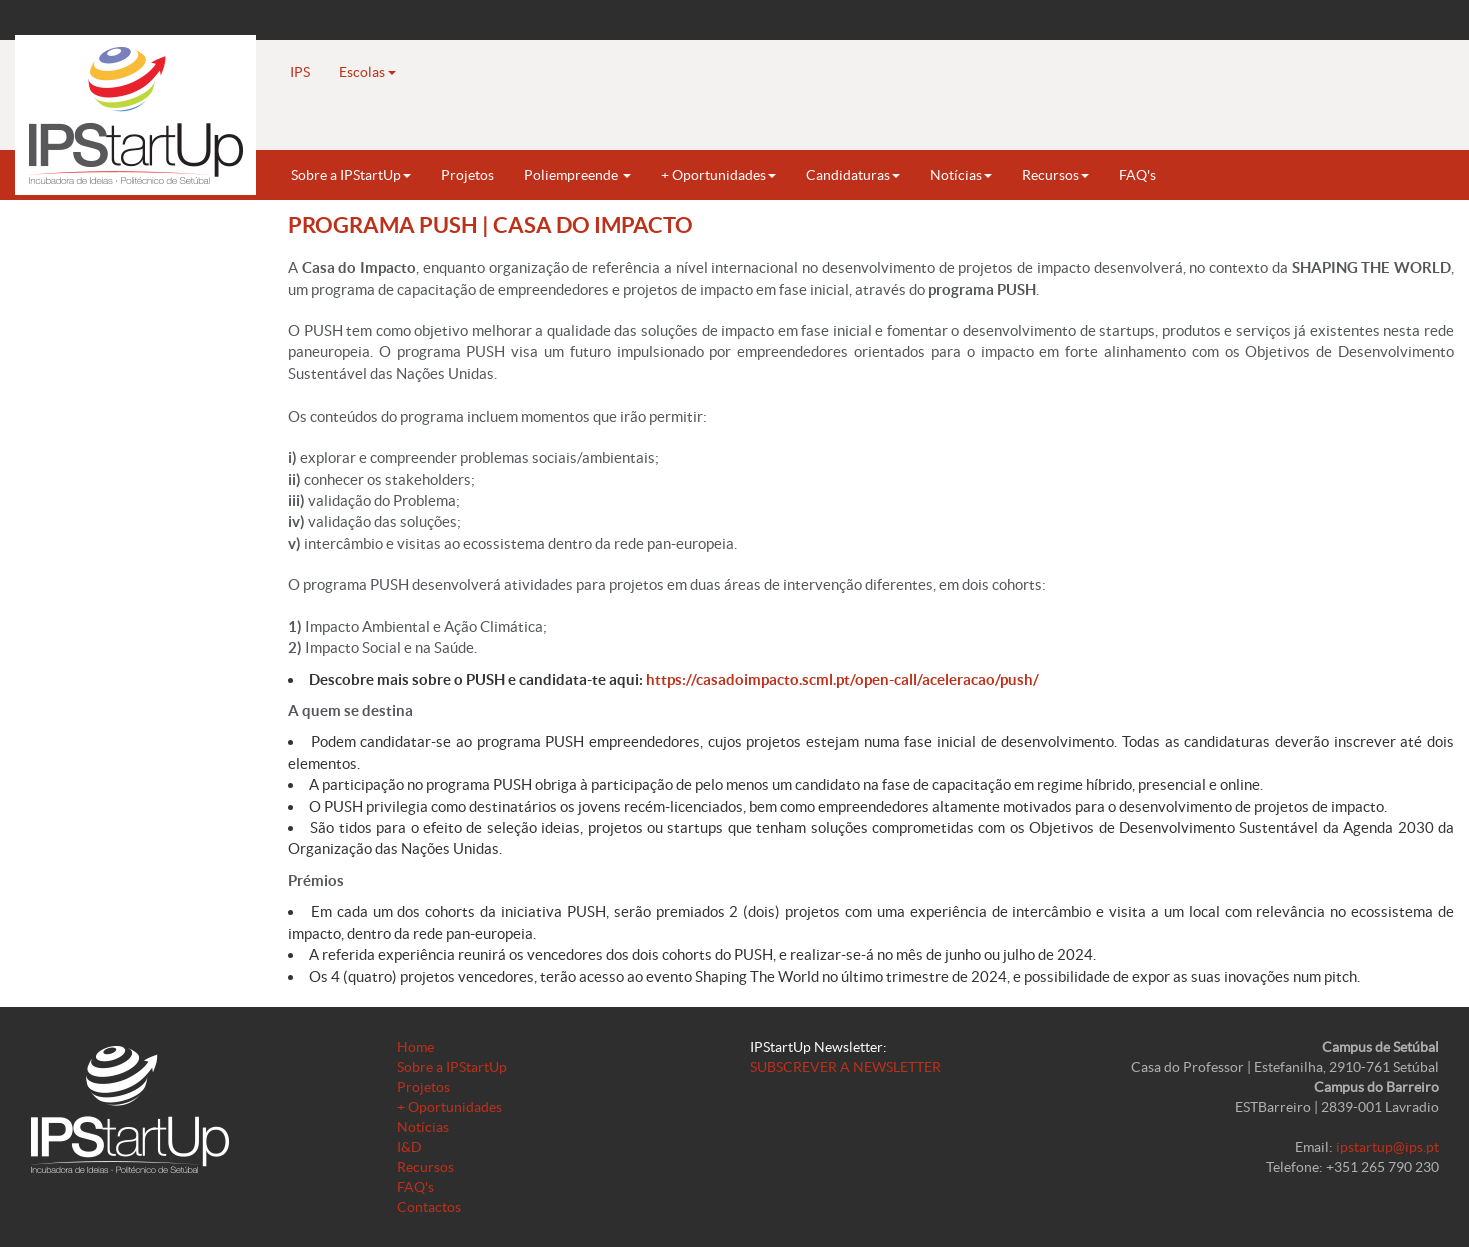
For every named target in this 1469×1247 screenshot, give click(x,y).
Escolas (367, 72)
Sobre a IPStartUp (351, 175)
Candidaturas (853, 175)
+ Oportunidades (718, 175)
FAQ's (1137, 175)
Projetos (467, 175)
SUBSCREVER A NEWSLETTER (845, 1067)
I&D (409, 1147)
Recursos (1055, 175)
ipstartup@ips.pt (1387, 1147)
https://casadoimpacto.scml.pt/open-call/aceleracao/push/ (842, 679)
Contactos (429, 1207)
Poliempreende (577, 175)
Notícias (961, 175)
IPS (300, 72)
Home (415, 1047)
